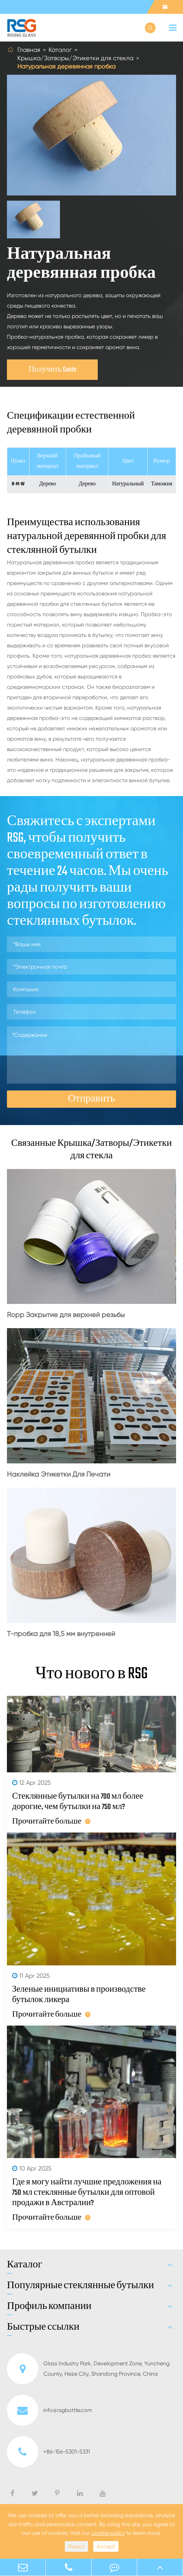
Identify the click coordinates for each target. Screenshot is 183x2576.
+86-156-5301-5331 (48, 2451)
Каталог (60, 49)
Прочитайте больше (51, 1821)
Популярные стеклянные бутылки (80, 2286)
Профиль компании (49, 2306)
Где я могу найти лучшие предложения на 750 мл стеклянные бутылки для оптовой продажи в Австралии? (87, 2192)
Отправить (91, 1098)
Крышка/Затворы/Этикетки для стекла (75, 58)
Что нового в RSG (91, 1674)
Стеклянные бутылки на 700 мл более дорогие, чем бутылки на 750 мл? (77, 1801)
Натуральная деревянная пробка (66, 66)
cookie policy (108, 2533)
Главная (28, 49)
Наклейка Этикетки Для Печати (58, 1474)
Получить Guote (52, 369)
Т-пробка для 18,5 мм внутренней (61, 1634)
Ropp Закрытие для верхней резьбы (66, 1315)
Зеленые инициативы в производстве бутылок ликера (79, 1994)
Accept (106, 2546)
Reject (76, 2546)
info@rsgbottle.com (49, 2410)
